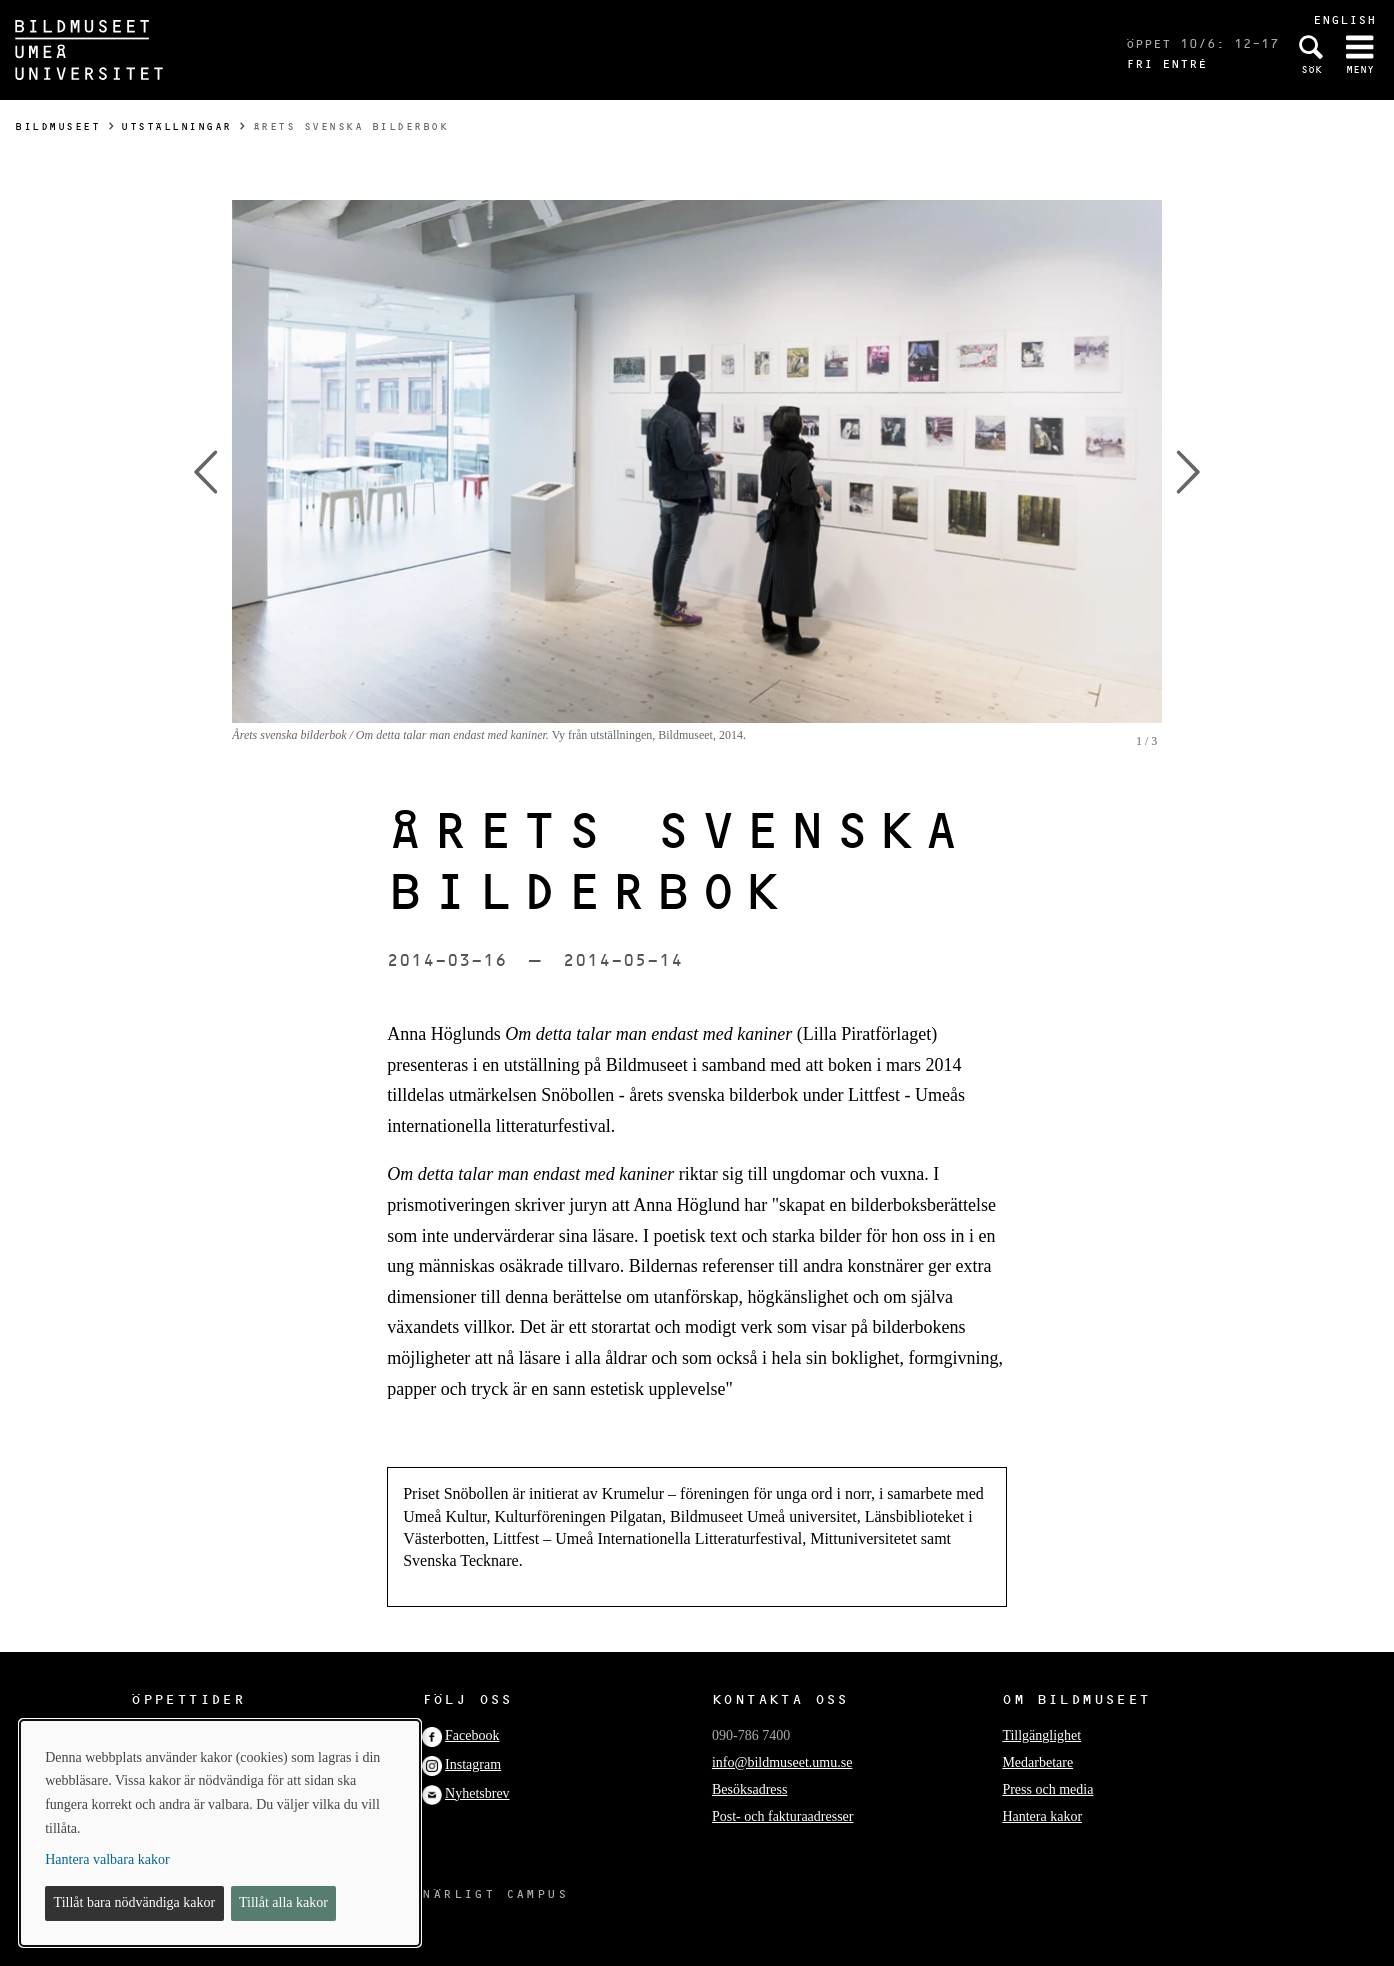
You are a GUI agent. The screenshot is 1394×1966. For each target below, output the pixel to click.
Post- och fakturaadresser (783, 1816)
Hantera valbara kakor (107, 1859)
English (1344, 19)
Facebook (472, 1735)
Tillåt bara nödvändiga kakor (135, 1902)
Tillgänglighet (1041, 1735)
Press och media (1047, 1789)
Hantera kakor (1042, 1816)
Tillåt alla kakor (283, 1902)
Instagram (473, 1764)
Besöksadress (749, 1789)
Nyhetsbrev (477, 1793)
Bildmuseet (57, 126)
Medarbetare (1037, 1762)
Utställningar (176, 126)
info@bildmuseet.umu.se (782, 1762)
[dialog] (220, 1833)
